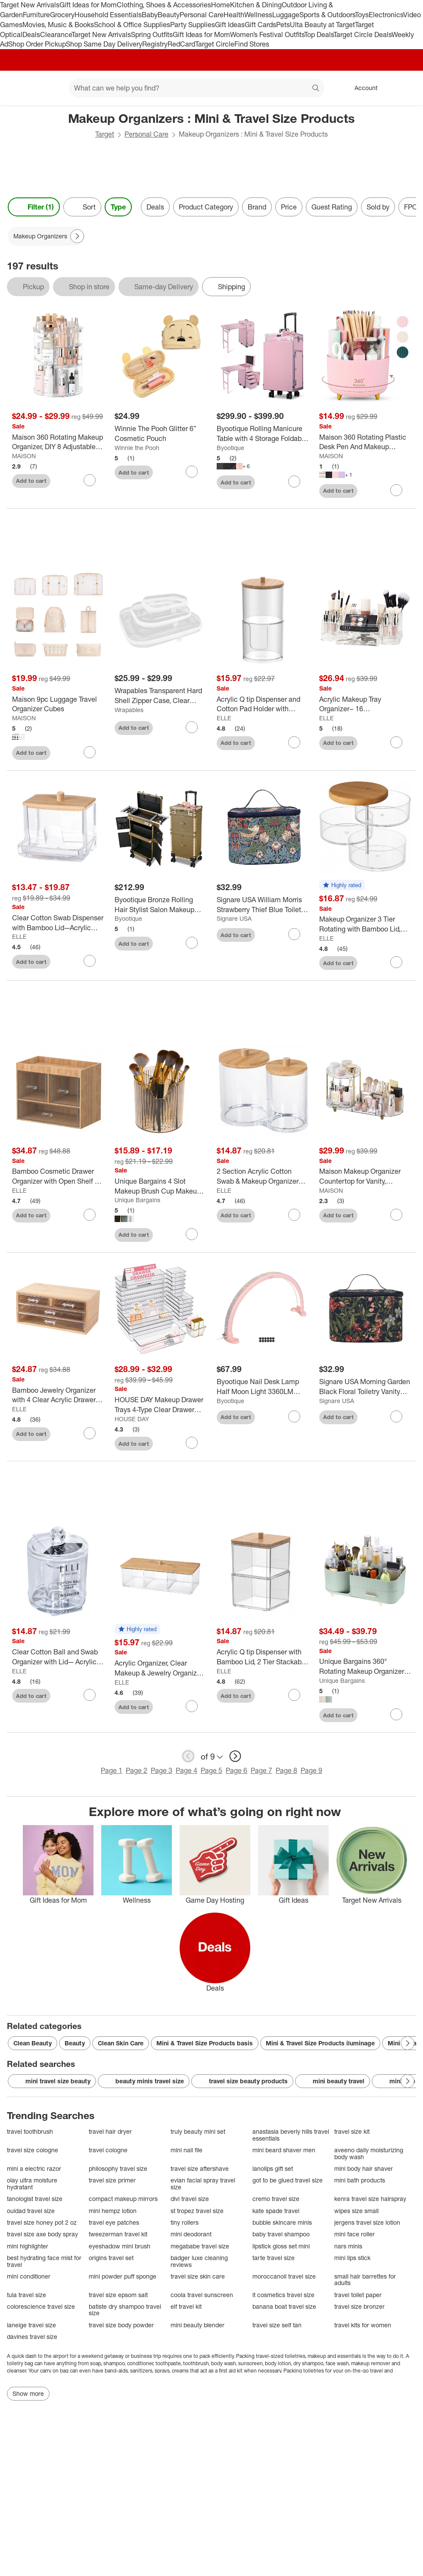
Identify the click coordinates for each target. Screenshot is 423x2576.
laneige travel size (31, 2325)
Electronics (386, 14)
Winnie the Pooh (137, 447)
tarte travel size (273, 2257)
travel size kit (352, 2131)
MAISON (24, 456)
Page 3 (161, 1770)
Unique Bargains (137, 1200)
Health (234, 14)
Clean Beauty (32, 2043)
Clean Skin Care (120, 2043)
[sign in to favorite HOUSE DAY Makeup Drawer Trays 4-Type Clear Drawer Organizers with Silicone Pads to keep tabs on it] (192, 1443)
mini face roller (354, 2234)
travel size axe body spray (42, 2234)
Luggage (285, 14)
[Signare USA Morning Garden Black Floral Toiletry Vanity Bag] (365, 1387)
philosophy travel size (118, 2168)
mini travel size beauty (51, 2081)
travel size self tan (277, 2325)
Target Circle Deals (362, 34)
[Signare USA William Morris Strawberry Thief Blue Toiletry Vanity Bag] (263, 905)
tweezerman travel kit (118, 2234)
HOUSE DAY (132, 1418)
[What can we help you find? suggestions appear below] (196, 87)
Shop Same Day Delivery (104, 44)
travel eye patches (114, 2222)
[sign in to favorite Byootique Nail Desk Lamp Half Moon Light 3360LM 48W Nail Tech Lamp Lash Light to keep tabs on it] (294, 1416)
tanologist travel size (34, 2198)
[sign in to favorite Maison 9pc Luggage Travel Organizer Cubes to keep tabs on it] (90, 752)
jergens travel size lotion (367, 2222)
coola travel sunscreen (202, 2295)
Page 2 (136, 1770)
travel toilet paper (358, 2295)
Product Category (206, 207)
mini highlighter (27, 2246)
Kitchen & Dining (256, 4)
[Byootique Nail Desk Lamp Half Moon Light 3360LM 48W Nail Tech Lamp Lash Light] (263, 1387)
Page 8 (286, 1770)
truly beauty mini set (198, 2131)
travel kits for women (362, 2325)
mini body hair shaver (363, 2168)
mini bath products (359, 2180)
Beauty (169, 14)
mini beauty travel (332, 2081)
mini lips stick (352, 2257)
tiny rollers (185, 2222)
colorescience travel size (41, 2306)
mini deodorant (191, 2234)
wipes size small (356, 2210)
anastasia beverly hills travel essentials (290, 2134)
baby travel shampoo (281, 2234)
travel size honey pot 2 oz (42, 2222)
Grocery (62, 14)
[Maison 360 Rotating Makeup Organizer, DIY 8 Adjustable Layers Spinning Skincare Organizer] (58, 442)
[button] (342, 885)
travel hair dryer (110, 2131)
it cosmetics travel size (283, 2295)
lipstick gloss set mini (281, 2246)
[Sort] (82, 206)
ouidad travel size (31, 2210)
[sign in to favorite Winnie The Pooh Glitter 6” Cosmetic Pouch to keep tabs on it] (192, 472)
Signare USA (234, 918)
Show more (28, 2393)
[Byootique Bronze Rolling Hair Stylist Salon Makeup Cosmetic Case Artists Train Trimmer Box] (161, 905)
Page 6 (236, 1770)
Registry (155, 44)
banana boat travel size (284, 2306)
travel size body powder (121, 2325)
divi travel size (190, 2198)
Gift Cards (260, 24)
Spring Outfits (152, 34)
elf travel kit (186, 2306)
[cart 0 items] (404, 87)
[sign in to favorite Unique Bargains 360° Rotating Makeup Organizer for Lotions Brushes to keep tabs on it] (396, 1714)
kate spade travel (275, 2210)
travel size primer (112, 2180)
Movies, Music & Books (58, 24)
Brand (257, 207)
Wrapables (129, 709)
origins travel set (111, 2257)
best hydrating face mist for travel (44, 2261)
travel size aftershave (200, 2168)
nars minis (348, 2246)
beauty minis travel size (143, 2081)
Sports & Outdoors (327, 14)
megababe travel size (200, 2246)
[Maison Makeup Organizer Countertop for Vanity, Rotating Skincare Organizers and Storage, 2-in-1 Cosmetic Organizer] (365, 1176)
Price (289, 207)
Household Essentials (108, 14)
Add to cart (31, 480)
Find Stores (251, 44)
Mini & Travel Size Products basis (204, 2043)
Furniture (36, 14)
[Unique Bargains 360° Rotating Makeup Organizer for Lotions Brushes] (365, 1666)
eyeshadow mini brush (119, 2246)
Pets (283, 24)
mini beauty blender (197, 2325)
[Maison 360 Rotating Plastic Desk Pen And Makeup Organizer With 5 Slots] (365, 442)
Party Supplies (192, 24)
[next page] (235, 1756)
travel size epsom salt (118, 2295)
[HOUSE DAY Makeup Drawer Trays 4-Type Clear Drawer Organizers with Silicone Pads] (161, 1405)
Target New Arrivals (29, 4)
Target (104, 134)
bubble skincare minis (282, 2222)
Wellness (258, 14)
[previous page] (188, 1756)
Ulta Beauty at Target (322, 24)
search (316, 88)
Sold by (378, 207)
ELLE (224, 718)
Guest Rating (331, 207)
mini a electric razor (34, 2168)
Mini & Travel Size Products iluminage (320, 2043)
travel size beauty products (242, 2081)
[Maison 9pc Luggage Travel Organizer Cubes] (58, 704)
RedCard (181, 44)
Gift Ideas (230, 24)
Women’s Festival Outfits (267, 34)
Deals (31, 34)
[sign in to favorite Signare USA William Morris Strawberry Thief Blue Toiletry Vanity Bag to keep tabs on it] (294, 934)
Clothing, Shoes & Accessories (164, 4)
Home (220, 4)
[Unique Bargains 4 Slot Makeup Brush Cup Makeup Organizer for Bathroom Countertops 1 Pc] (161, 1186)
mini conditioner (28, 2276)
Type (118, 207)
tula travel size (26, 2295)
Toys (362, 14)
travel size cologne (32, 2150)
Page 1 (111, 1770)
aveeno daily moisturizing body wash (368, 2153)
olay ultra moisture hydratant (32, 2183)
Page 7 (261, 1770)
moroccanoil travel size (284, 2276)
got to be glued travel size (287, 2180)
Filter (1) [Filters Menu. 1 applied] (34, 207)
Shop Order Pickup (37, 44)
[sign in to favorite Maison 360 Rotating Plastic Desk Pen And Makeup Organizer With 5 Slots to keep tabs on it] (396, 490)
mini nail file (186, 2150)
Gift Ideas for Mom (88, 4)
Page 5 (211, 1770)
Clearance (56, 34)
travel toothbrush (30, 2131)
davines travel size (32, 2336)
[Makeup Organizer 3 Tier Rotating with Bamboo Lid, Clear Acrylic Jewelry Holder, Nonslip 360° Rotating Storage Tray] (365, 924)
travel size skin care (198, 2276)
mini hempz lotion (113, 2210)
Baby (150, 14)
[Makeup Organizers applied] (46, 236)
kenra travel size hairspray (370, 2198)
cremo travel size (275, 2198)
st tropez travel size (197, 2210)
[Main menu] (49, 87)
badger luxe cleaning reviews (199, 2261)
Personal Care (202, 14)
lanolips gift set (272, 2168)
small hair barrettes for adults (365, 2279)
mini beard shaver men (283, 2150)
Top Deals (318, 34)
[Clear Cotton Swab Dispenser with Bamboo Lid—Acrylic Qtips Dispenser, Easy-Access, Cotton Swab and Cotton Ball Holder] (58, 923)
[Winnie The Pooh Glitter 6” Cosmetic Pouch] (161, 434)
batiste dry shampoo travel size (125, 2310)
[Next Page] (77, 236)
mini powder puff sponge (122, 2276)
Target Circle (214, 44)
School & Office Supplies (132, 24)
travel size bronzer (359, 2306)
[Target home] (19, 88)
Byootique (230, 447)
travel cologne (108, 2150)
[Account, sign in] (362, 87)
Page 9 (311, 1770)
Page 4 (186, 1770)
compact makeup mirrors (123, 2198)
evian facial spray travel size (203, 2183)
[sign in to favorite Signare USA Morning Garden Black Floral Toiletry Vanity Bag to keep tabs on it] (396, 1416)
